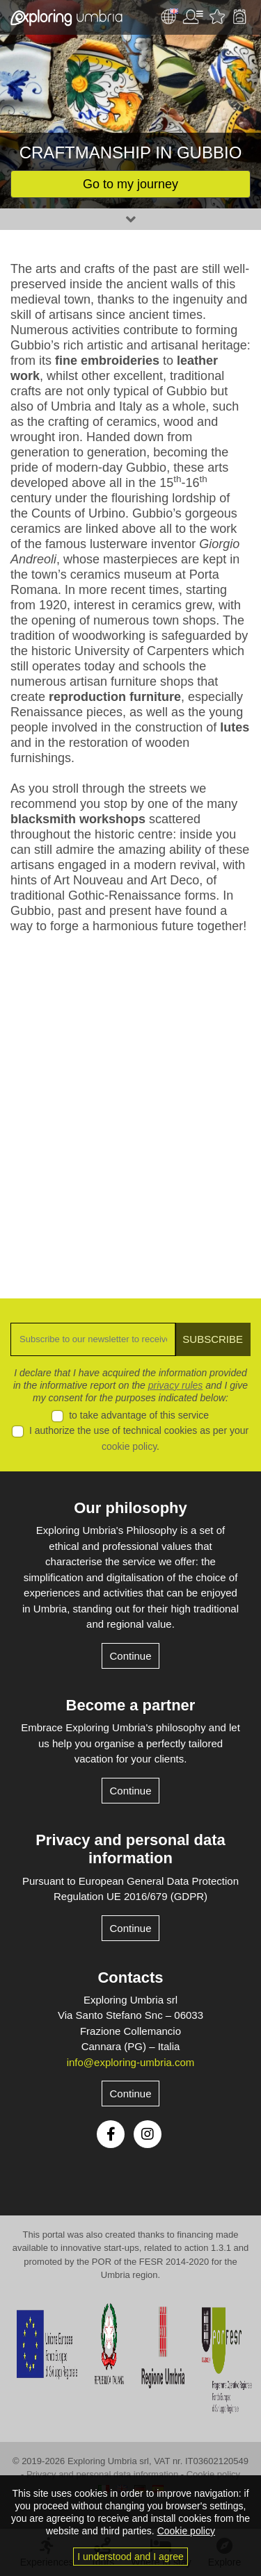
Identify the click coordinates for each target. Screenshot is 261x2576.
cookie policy (129, 1446)
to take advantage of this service (139, 1415)
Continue (130, 1656)
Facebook (111, 2134)
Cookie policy (213, 2474)
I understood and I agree (130, 2556)
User (192, 16)
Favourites (217, 16)
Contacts (130, 1977)
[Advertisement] (130, 1105)
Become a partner (131, 1705)
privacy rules (175, 1385)
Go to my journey (130, 184)
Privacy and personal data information (130, 1849)
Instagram (147, 2134)
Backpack (239, 16)
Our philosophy (130, 1508)
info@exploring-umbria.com (131, 2062)
